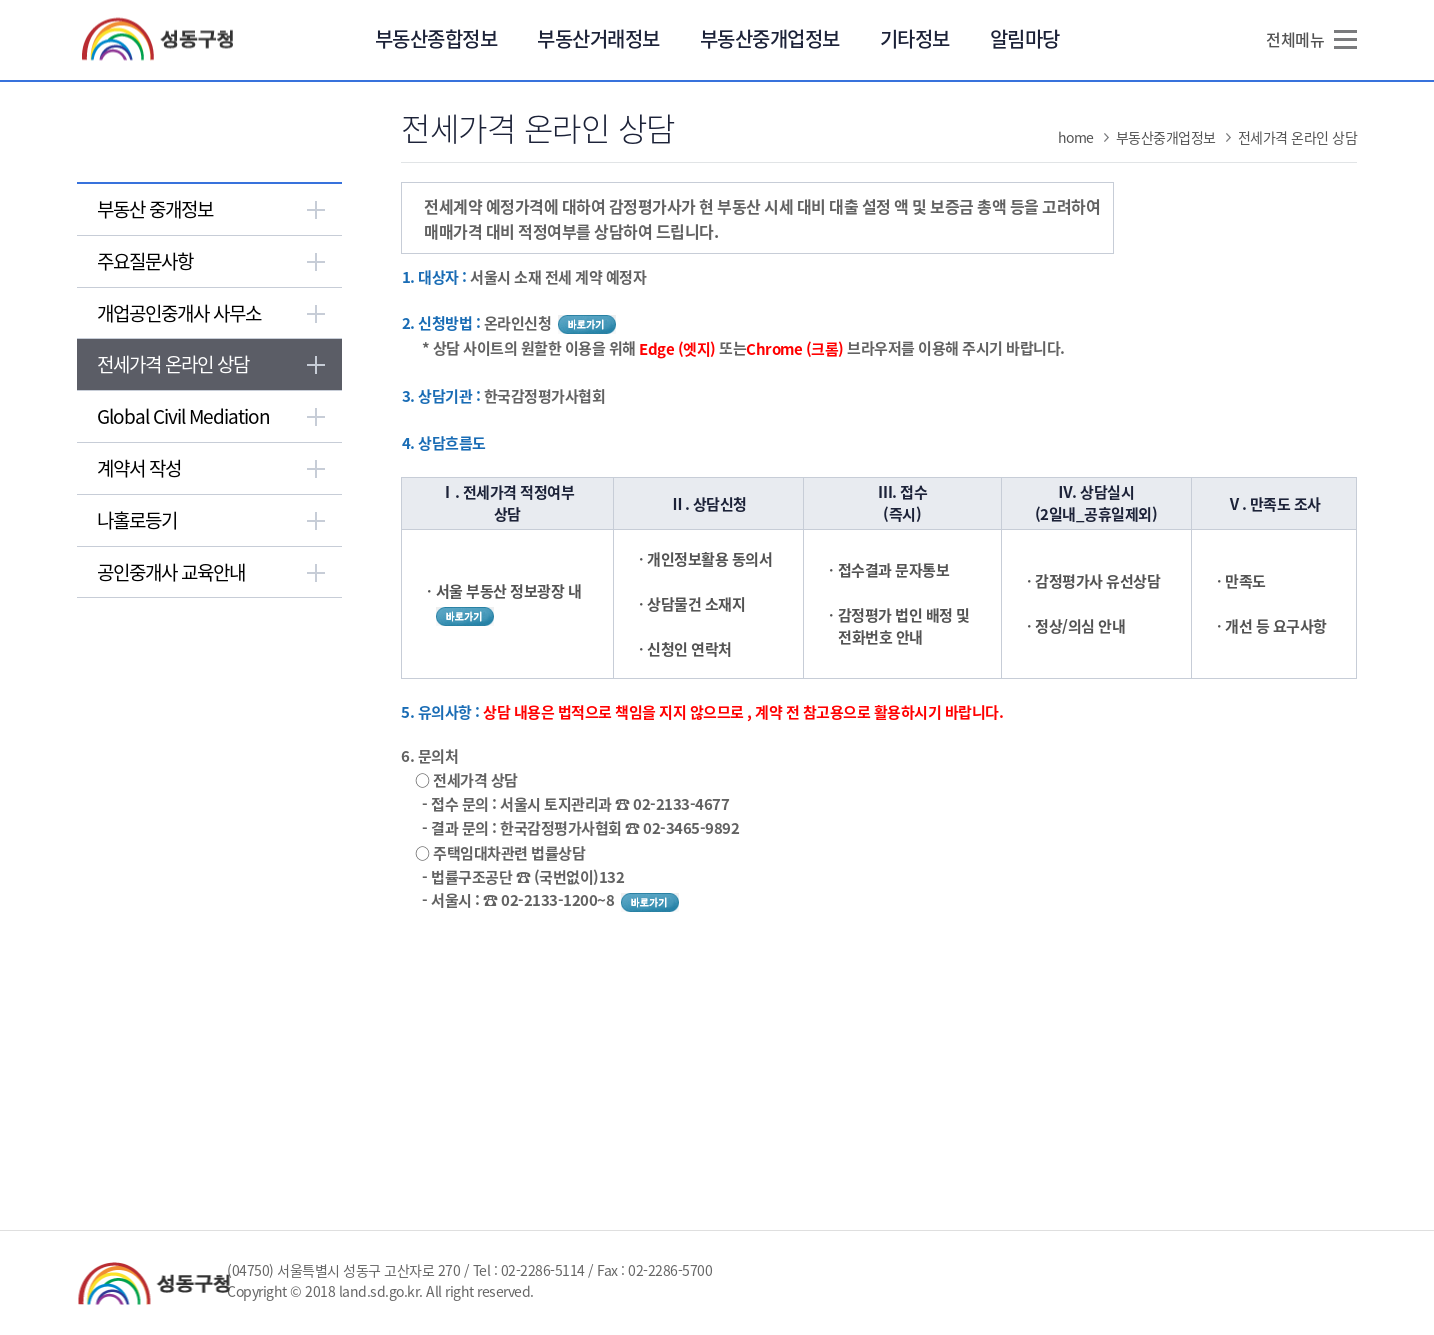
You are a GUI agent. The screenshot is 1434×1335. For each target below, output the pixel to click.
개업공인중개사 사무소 (179, 313)
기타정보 (915, 38)
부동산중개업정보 (770, 38)
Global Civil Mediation (183, 416)
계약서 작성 (139, 468)
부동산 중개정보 (155, 209)
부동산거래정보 (598, 38)
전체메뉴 (1295, 39)
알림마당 (1025, 38)
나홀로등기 (137, 520)
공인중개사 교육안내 (171, 572)
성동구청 (165, 39)
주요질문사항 (145, 261)
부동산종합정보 (436, 38)
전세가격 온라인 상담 (173, 364)
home (1076, 137)
